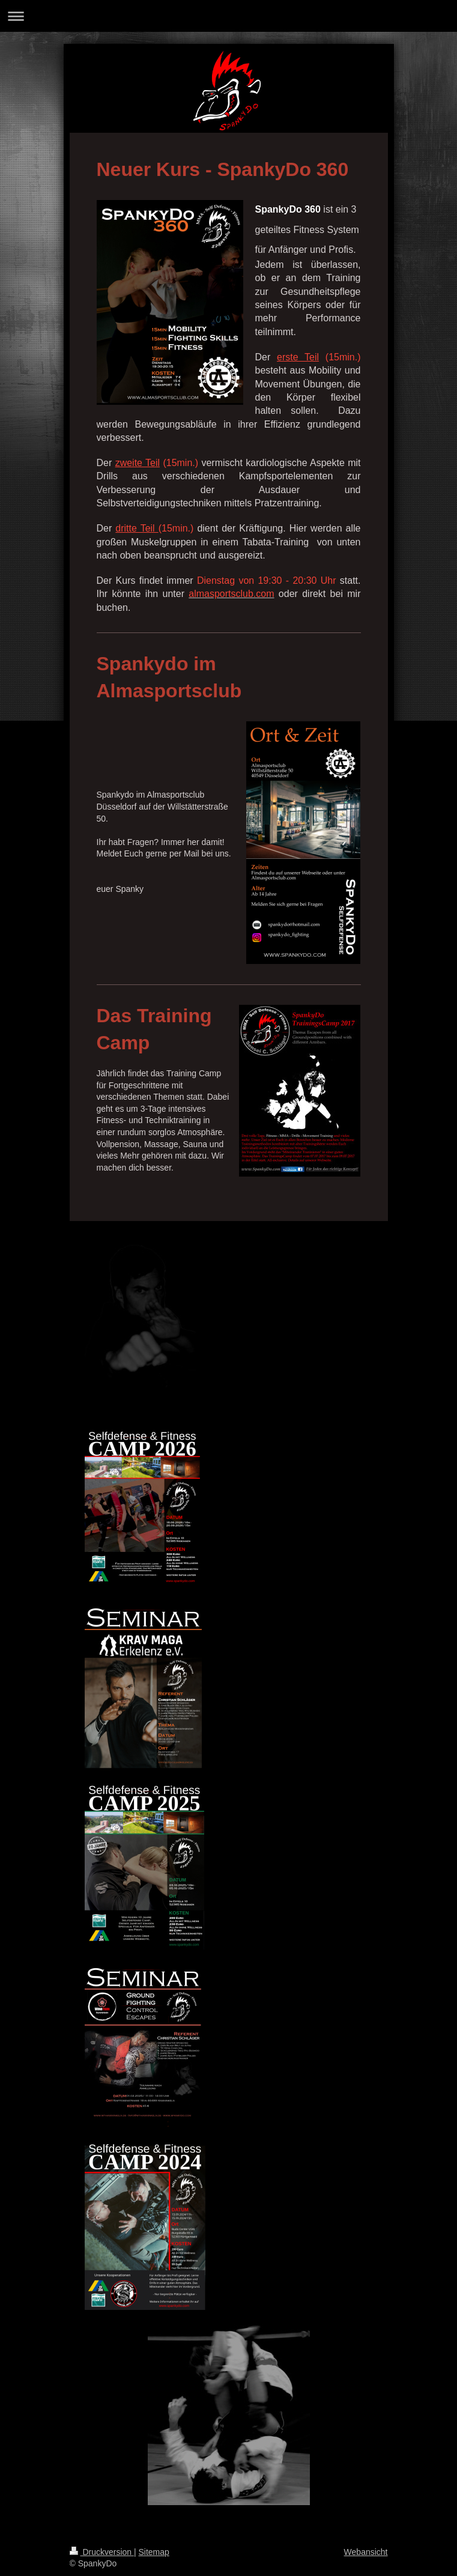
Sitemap (154, 2552)
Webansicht (366, 2552)
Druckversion (102, 2552)
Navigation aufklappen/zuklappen (228, 16)
